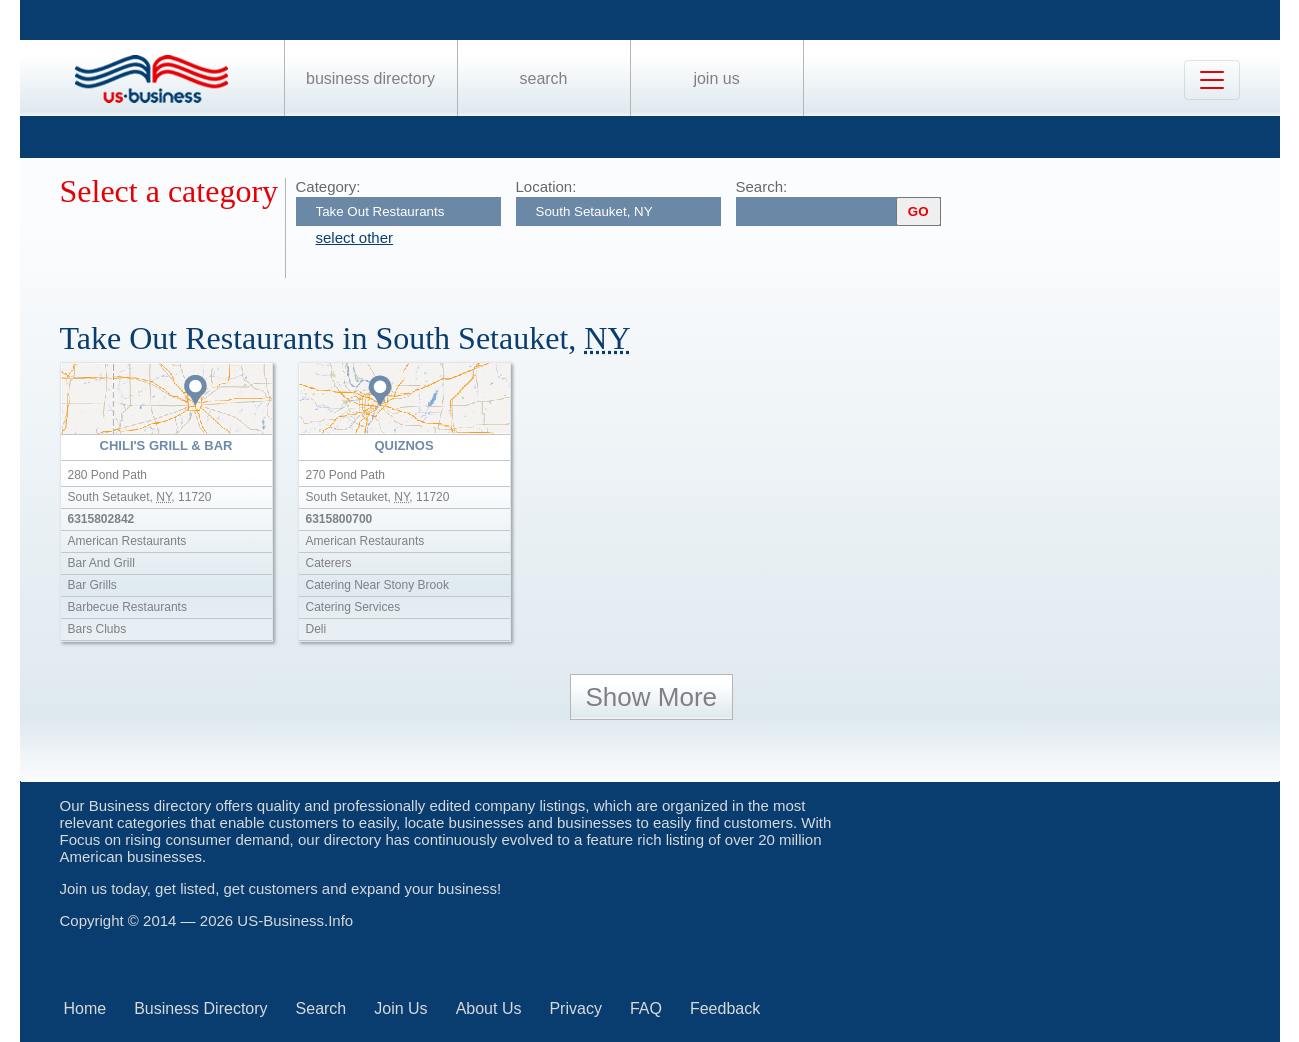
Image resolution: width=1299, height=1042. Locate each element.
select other (355, 237)
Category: (328, 186)
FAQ (646, 1008)
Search (543, 78)
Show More (652, 697)
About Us (489, 1008)
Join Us (716, 78)
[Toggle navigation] (1212, 80)
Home (85, 1008)
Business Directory (370, 78)
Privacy (575, 1008)
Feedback (725, 1008)
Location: (546, 186)
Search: (762, 186)
